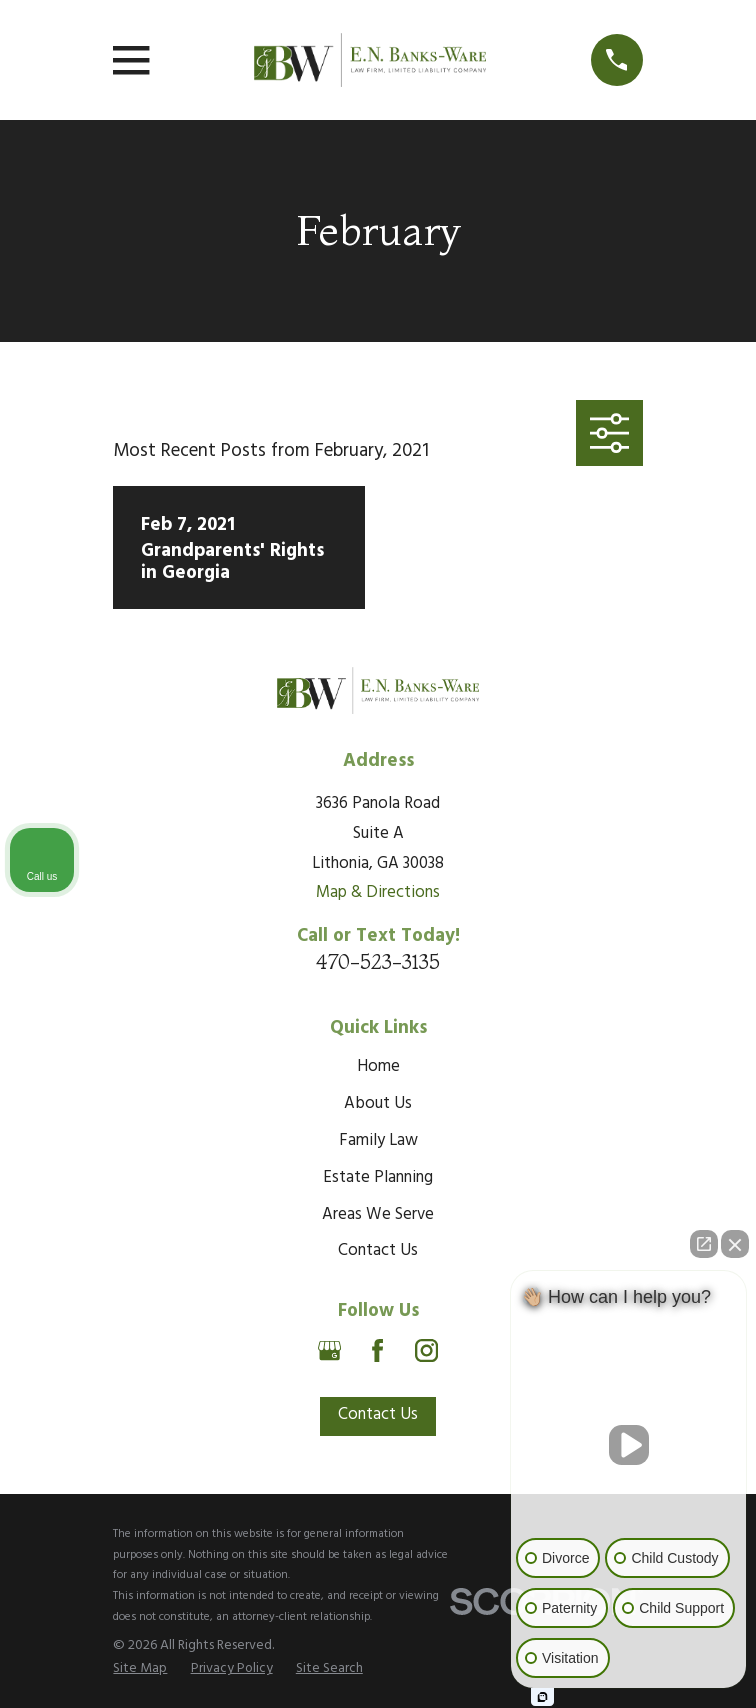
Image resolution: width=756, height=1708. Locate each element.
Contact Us (378, 1251)
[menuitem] (140, 1668)
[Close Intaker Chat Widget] (735, 1244)
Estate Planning (378, 1178)
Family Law (378, 1141)
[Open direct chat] (704, 1244)
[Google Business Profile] (329, 1350)
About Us (378, 1104)
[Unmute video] (629, 1445)
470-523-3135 (378, 961)
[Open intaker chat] (542, 1697)
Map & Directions (378, 893)
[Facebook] (377, 1350)
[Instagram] (426, 1350)
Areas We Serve (378, 1215)
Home (378, 1067)
